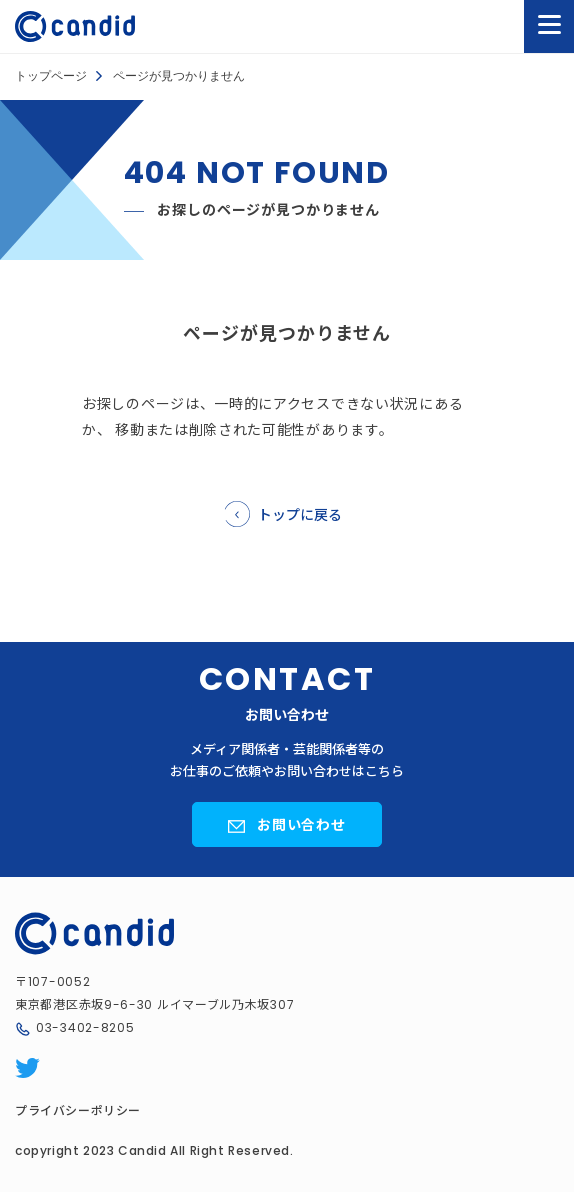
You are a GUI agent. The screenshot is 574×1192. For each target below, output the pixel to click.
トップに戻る (300, 514)
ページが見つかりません (179, 76)
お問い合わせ (302, 824)
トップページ (51, 76)
